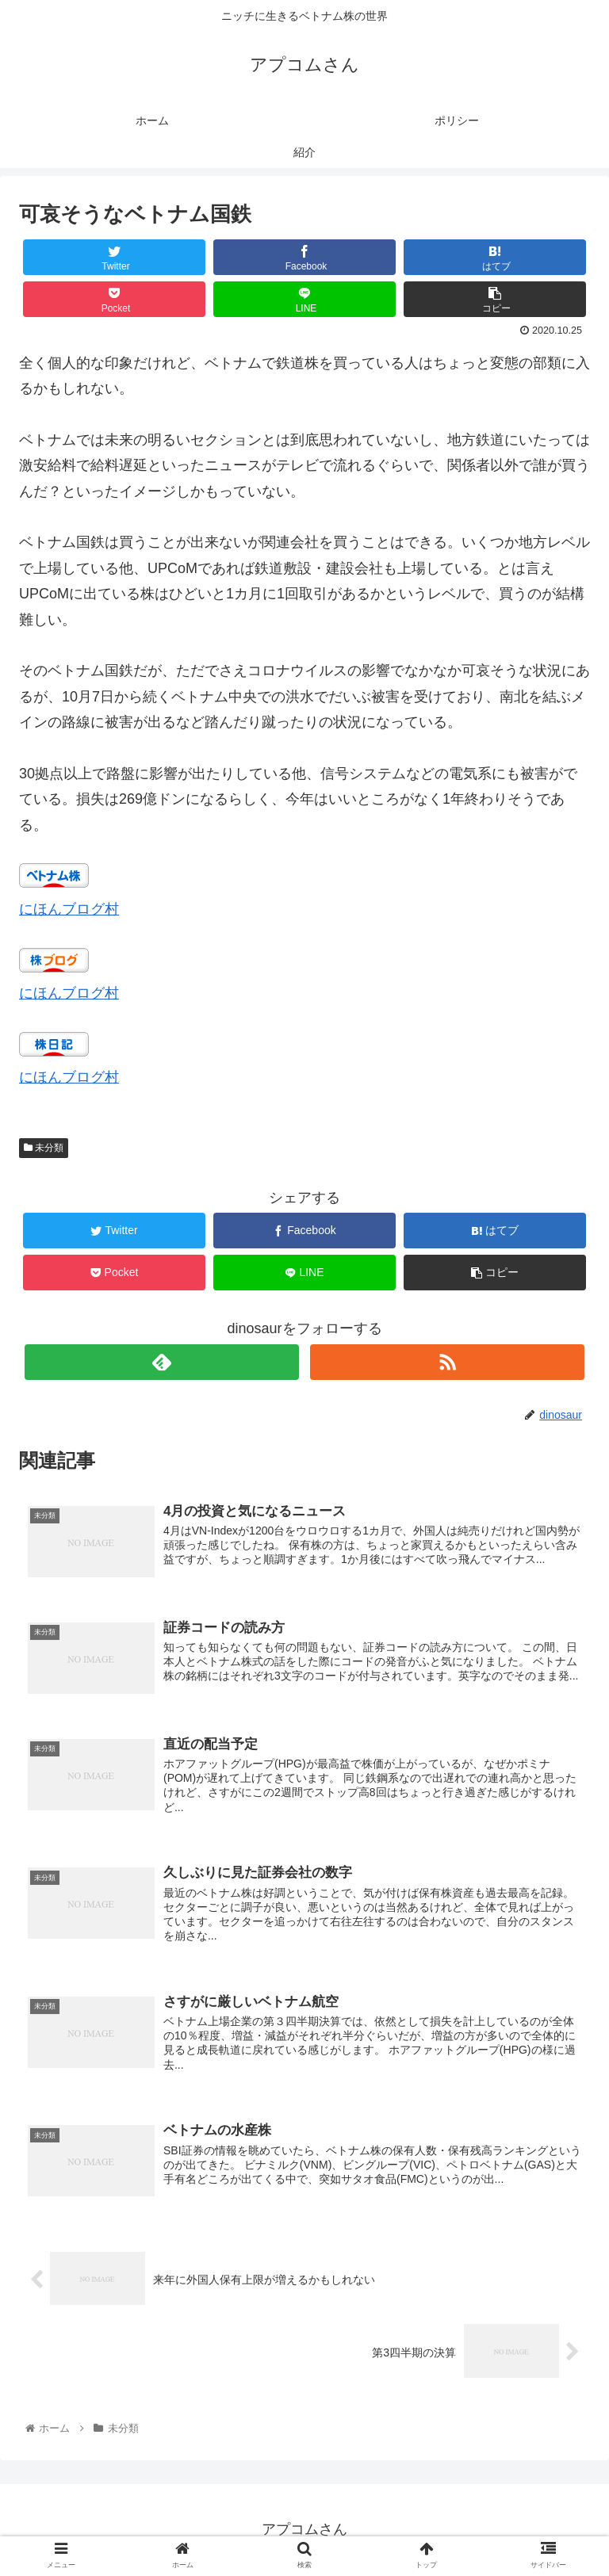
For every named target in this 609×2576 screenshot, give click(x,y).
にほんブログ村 (69, 909)
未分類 (43, 1147)
